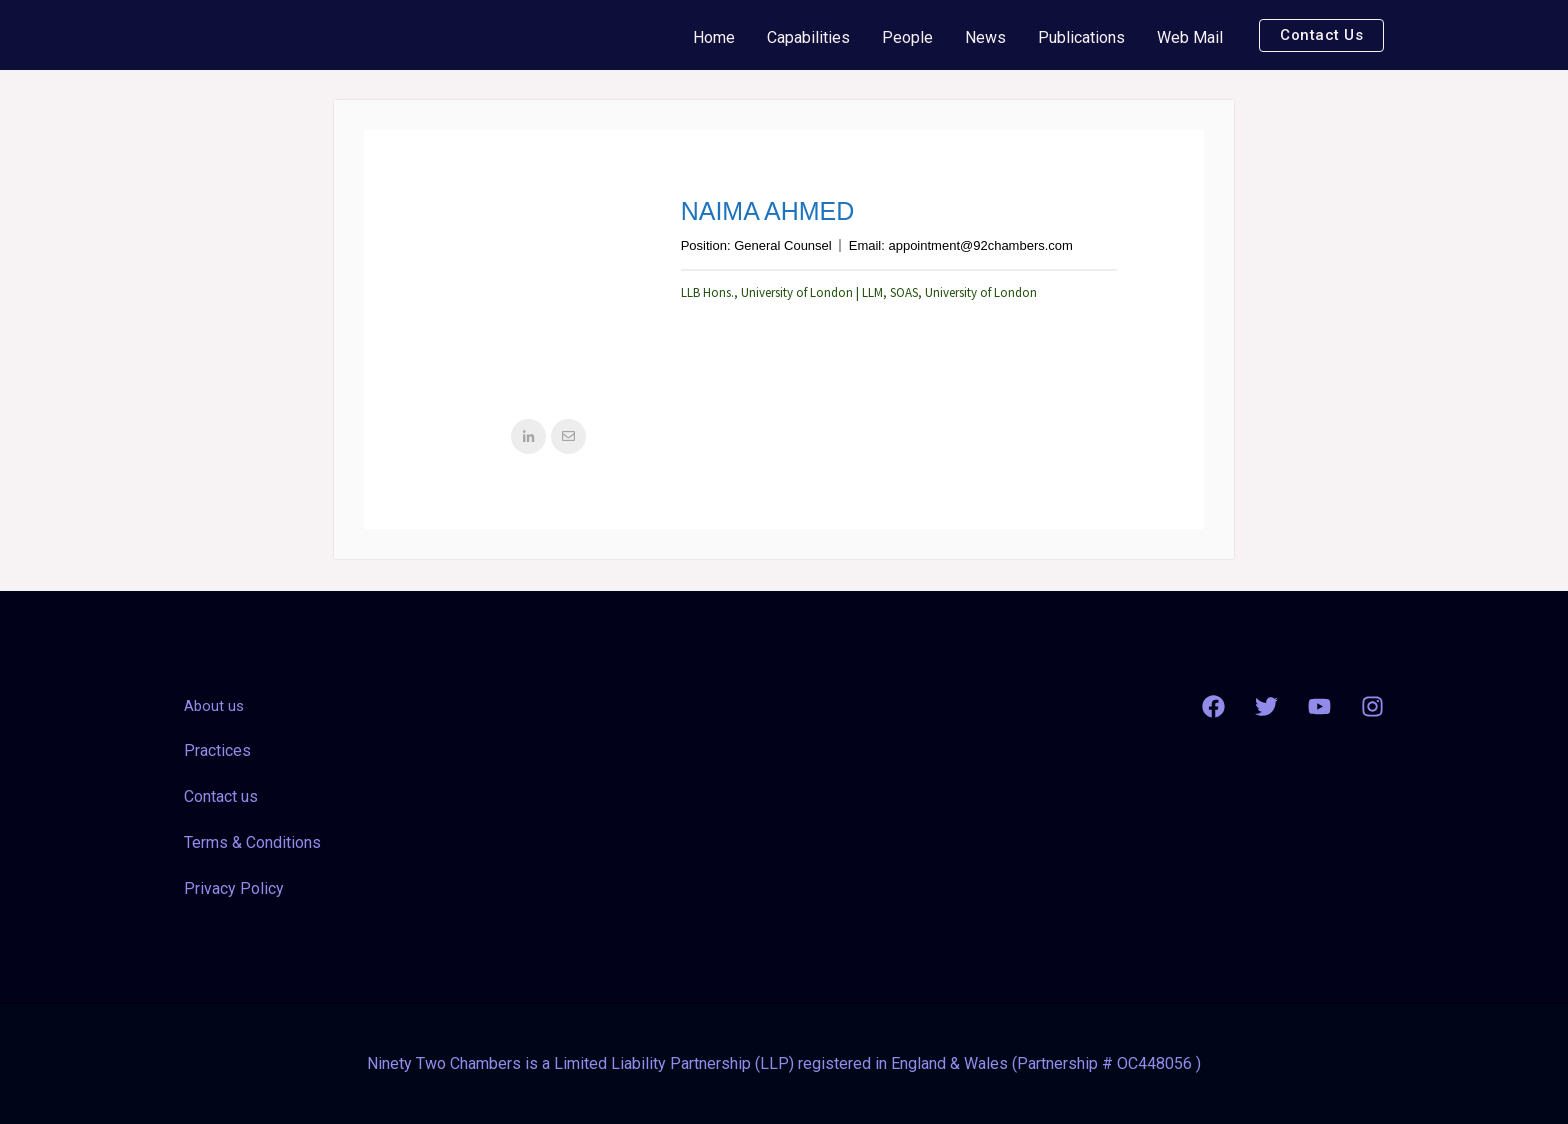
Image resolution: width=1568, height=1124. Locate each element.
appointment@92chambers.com (980, 245)
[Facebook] (1213, 706)
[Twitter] (1266, 706)
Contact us (221, 796)
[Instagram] (1372, 706)
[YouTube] (1319, 706)
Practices (217, 750)
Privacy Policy (234, 888)
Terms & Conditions (252, 842)
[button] (1321, 35)
